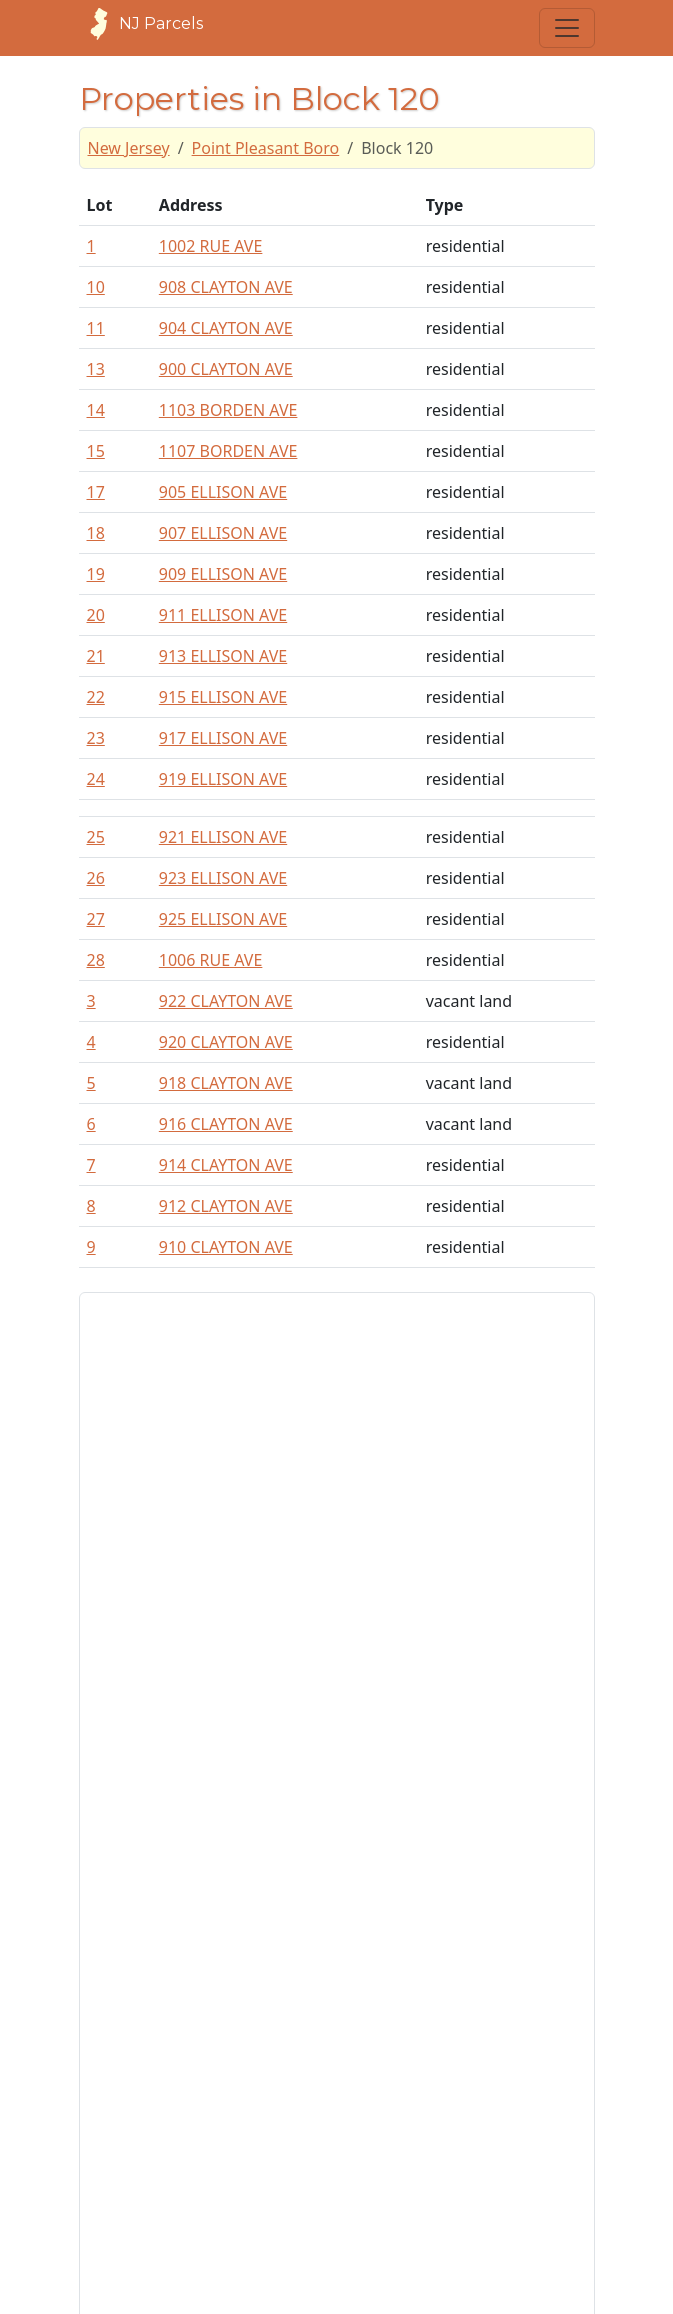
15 (96, 451)
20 (96, 615)
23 (96, 738)
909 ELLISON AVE (223, 574)
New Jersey (129, 148)
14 (96, 410)
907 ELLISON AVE (223, 533)
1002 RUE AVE (211, 246)
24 (96, 779)
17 (96, 492)
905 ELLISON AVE (223, 492)
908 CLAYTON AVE (226, 287)
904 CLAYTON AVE (226, 328)
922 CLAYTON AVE (226, 1001)
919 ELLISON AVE (223, 779)
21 (96, 656)
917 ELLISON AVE (223, 738)
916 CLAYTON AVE (226, 1124)
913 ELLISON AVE (223, 656)
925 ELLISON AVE (223, 919)
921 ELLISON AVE (223, 837)
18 (96, 533)
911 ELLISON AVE (223, 615)
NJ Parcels (141, 24)
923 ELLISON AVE (223, 878)
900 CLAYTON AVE (226, 369)
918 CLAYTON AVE (226, 1083)
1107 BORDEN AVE (228, 451)
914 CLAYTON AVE (226, 1165)
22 (96, 697)
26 (96, 878)
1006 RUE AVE (211, 960)
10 (96, 287)
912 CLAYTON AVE (226, 1206)
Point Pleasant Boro (266, 148)
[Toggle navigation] (567, 28)
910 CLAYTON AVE (226, 1247)
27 (96, 919)
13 (96, 369)
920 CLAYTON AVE (226, 1042)
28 (96, 960)
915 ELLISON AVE (223, 697)
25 (96, 837)
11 (96, 328)
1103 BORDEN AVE (228, 410)
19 (96, 574)
